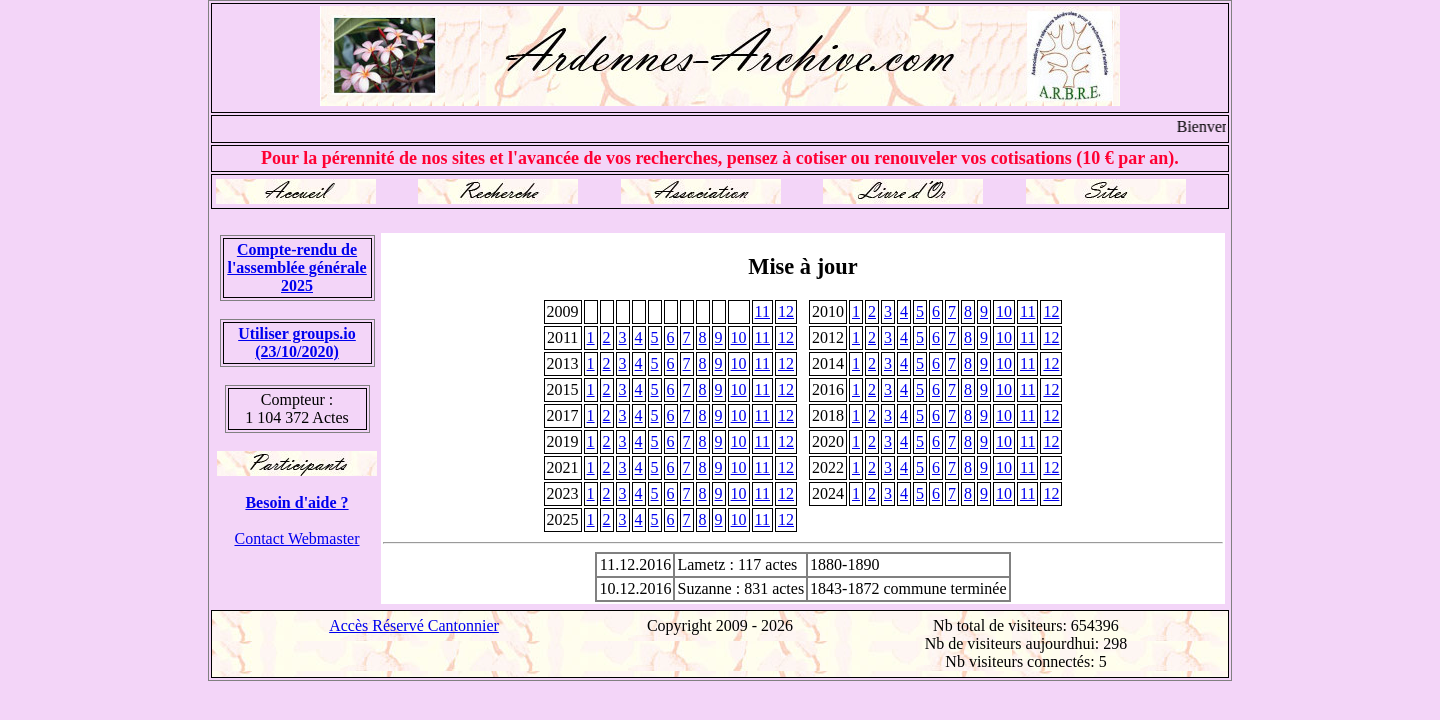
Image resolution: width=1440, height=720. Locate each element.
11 (762, 311)
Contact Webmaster (296, 538)
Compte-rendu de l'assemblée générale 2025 (296, 267)
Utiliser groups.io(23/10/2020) (297, 342)
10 (1004, 311)
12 (786, 311)
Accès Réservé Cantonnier (414, 625)
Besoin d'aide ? (296, 502)
